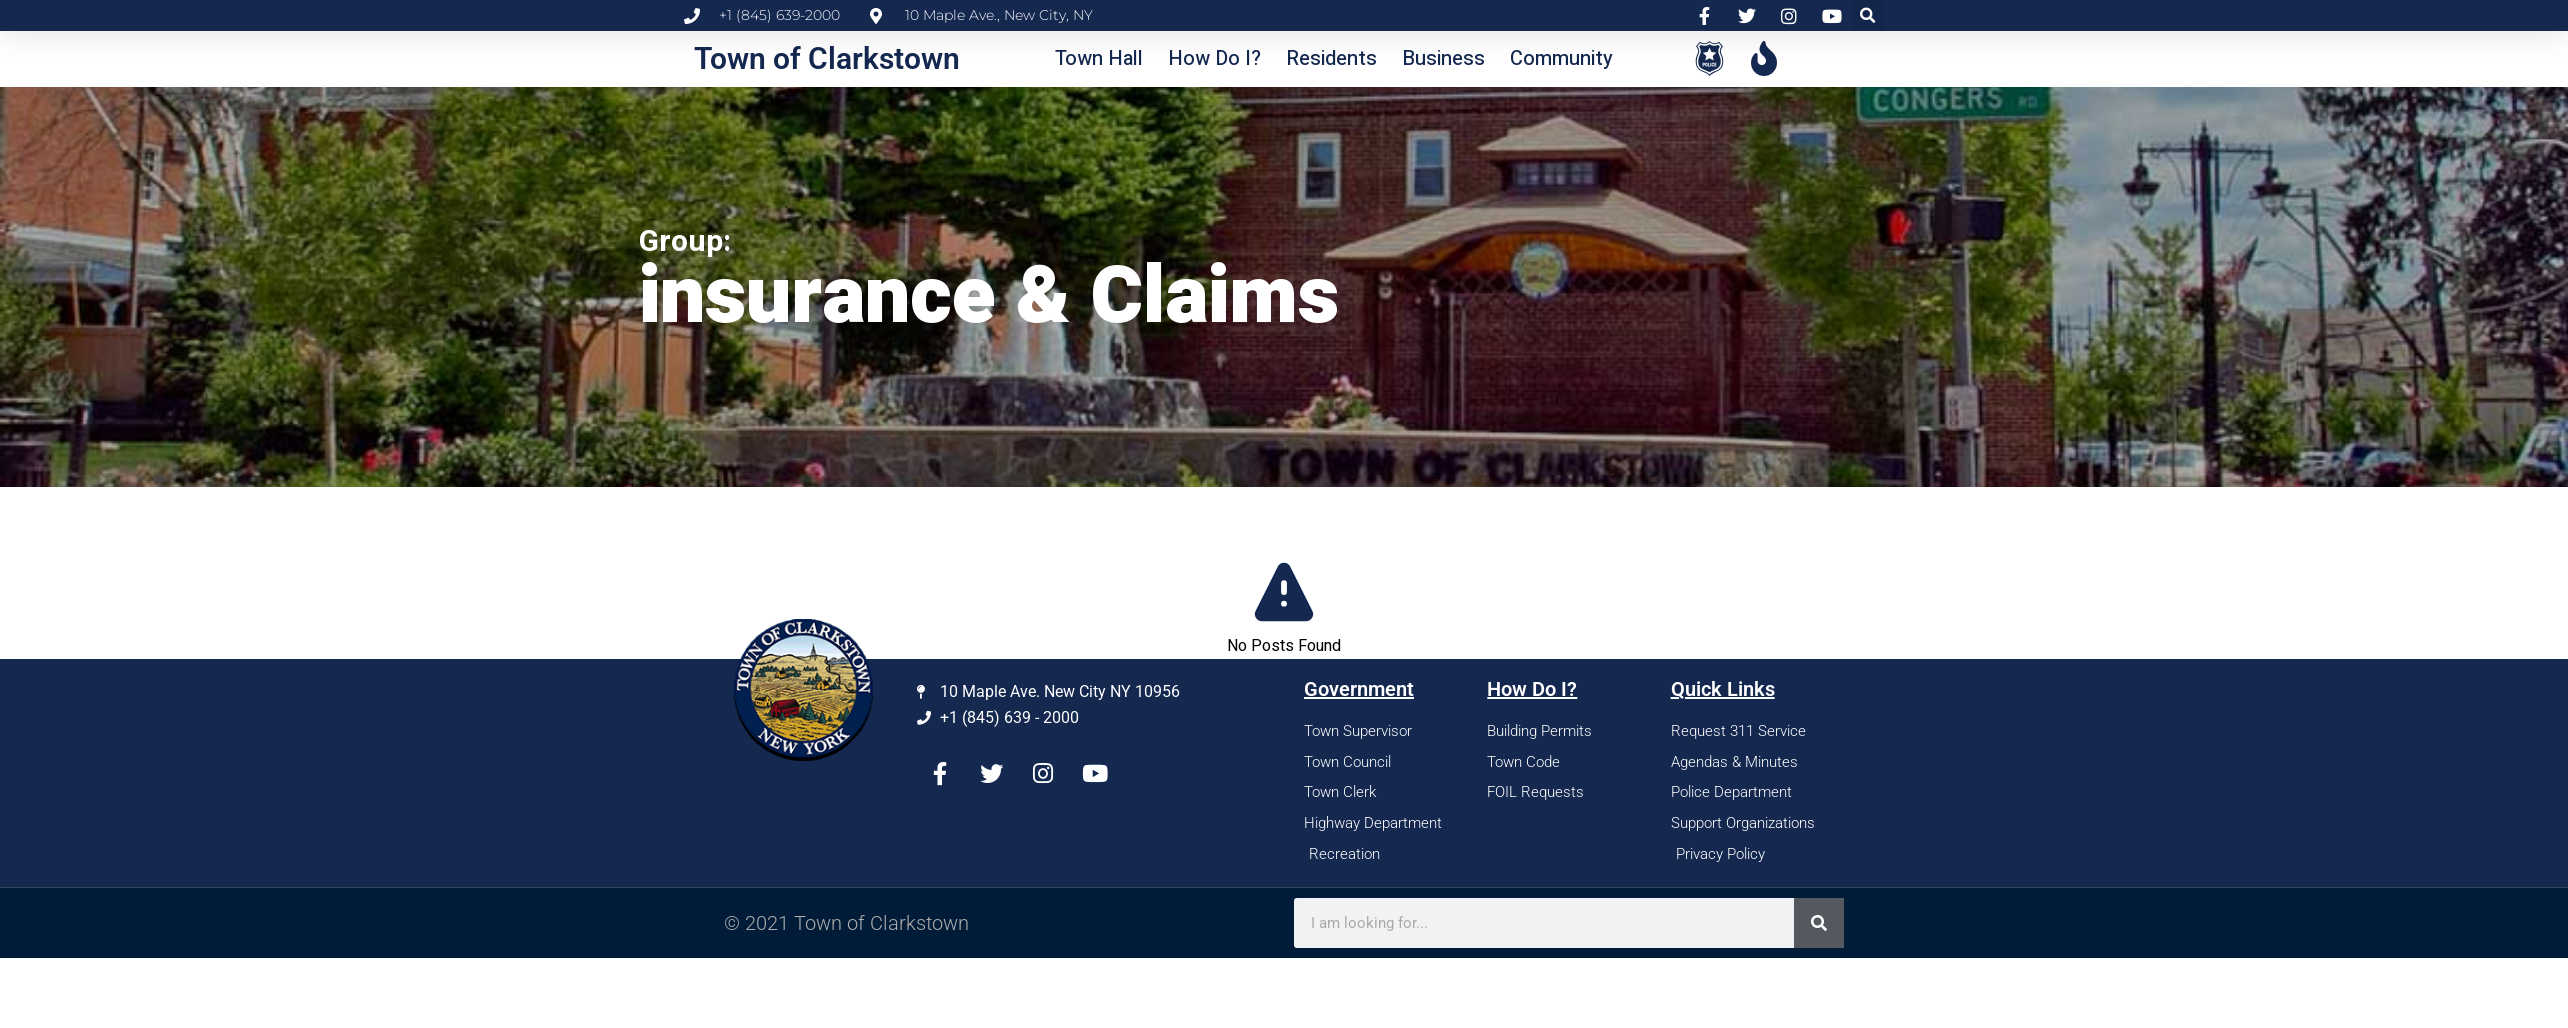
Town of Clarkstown (827, 58)
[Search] (1819, 923)
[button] (1868, 15)
